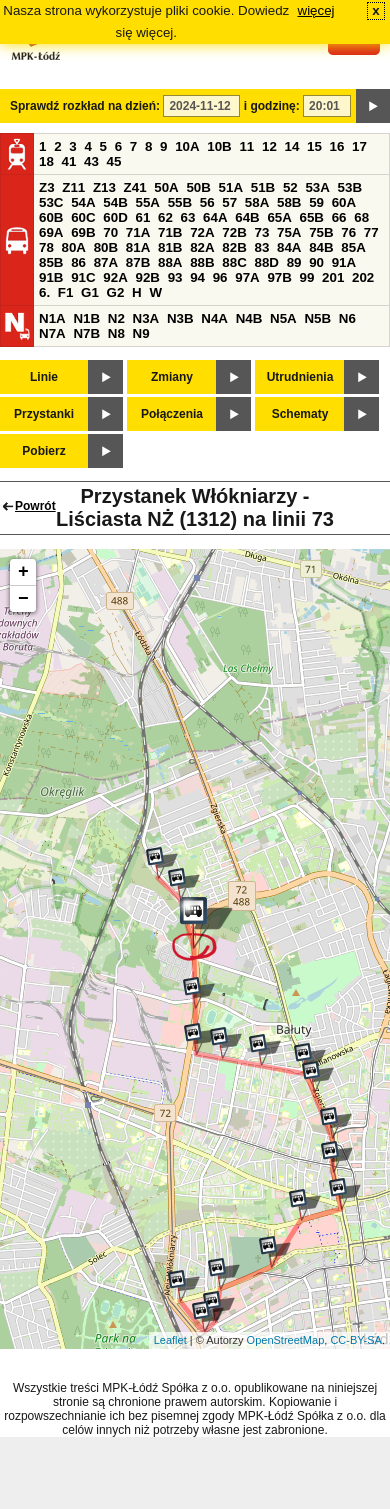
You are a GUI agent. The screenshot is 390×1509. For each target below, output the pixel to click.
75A (289, 232)
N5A (283, 318)
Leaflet (170, 1340)
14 (292, 146)
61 (142, 217)
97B (279, 277)
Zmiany (172, 377)
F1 (66, 292)
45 (114, 161)
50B (198, 187)
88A (170, 262)
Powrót (35, 506)
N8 (116, 333)
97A (247, 277)
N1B (86, 318)
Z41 (135, 187)
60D (115, 217)
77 (371, 232)
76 (348, 232)
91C (83, 277)
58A (257, 202)
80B (106, 247)
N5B (317, 318)
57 (229, 202)
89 (294, 262)
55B (180, 202)
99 (307, 277)
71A (138, 232)
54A (83, 202)
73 (261, 232)
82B (234, 247)
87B (138, 262)
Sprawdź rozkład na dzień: (85, 106)
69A (51, 232)
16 (337, 146)
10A (187, 146)
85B (51, 262)
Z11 (73, 187)
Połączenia (172, 414)
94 (197, 277)
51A (231, 187)
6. (44, 292)
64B (247, 217)
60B (51, 217)
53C (51, 202)
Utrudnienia (300, 377)
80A (74, 247)
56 (207, 202)
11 (246, 146)
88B (202, 262)
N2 (116, 318)
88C (234, 262)
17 (359, 146)
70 (110, 232)
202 (363, 277)
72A (202, 232)
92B (147, 277)
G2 (116, 292)
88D (266, 262)
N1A (52, 318)
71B (170, 232)
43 (91, 161)
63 (188, 217)
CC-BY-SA (356, 1340)
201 (333, 277)
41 (69, 161)
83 (261, 247)
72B (234, 232)
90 (316, 262)
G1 (90, 292)
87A (106, 262)
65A (279, 217)
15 (314, 146)
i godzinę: (272, 106)
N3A (146, 318)
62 (165, 217)
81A (138, 247)
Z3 (47, 187)
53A (317, 187)
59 (316, 202)
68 (361, 217)
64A (215, 217)
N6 (347, 318)
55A (147, 202)
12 (269, 146)
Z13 (104, 187)
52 (290, 187)
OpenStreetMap (286, 1340)
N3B (180, 318)
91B (51, 277)
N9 (141, 333)
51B (263, 187)
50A (166, 187)
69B (83, 232)
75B (321, 232)
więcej (316, 10)
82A (202, 247)
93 (175, 277)
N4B (249, 318)
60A (344, 202)
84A (289, 247)
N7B (86, 333)
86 (78, 262)
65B (312, 217)
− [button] (23, 599)
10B (219, 146)
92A (115, 277)
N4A (214, 318)
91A (344, 262)
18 (46, 161)
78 (46, 247)
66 (339, 217)
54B (115, 202)
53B (350, 187)
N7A (52, 333)
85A (353, 247)
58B (289, 202)
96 (220, 277)
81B (170, 247)
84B (321, 247)
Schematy (300, 414)
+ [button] (23, 572)
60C (83, 217)
